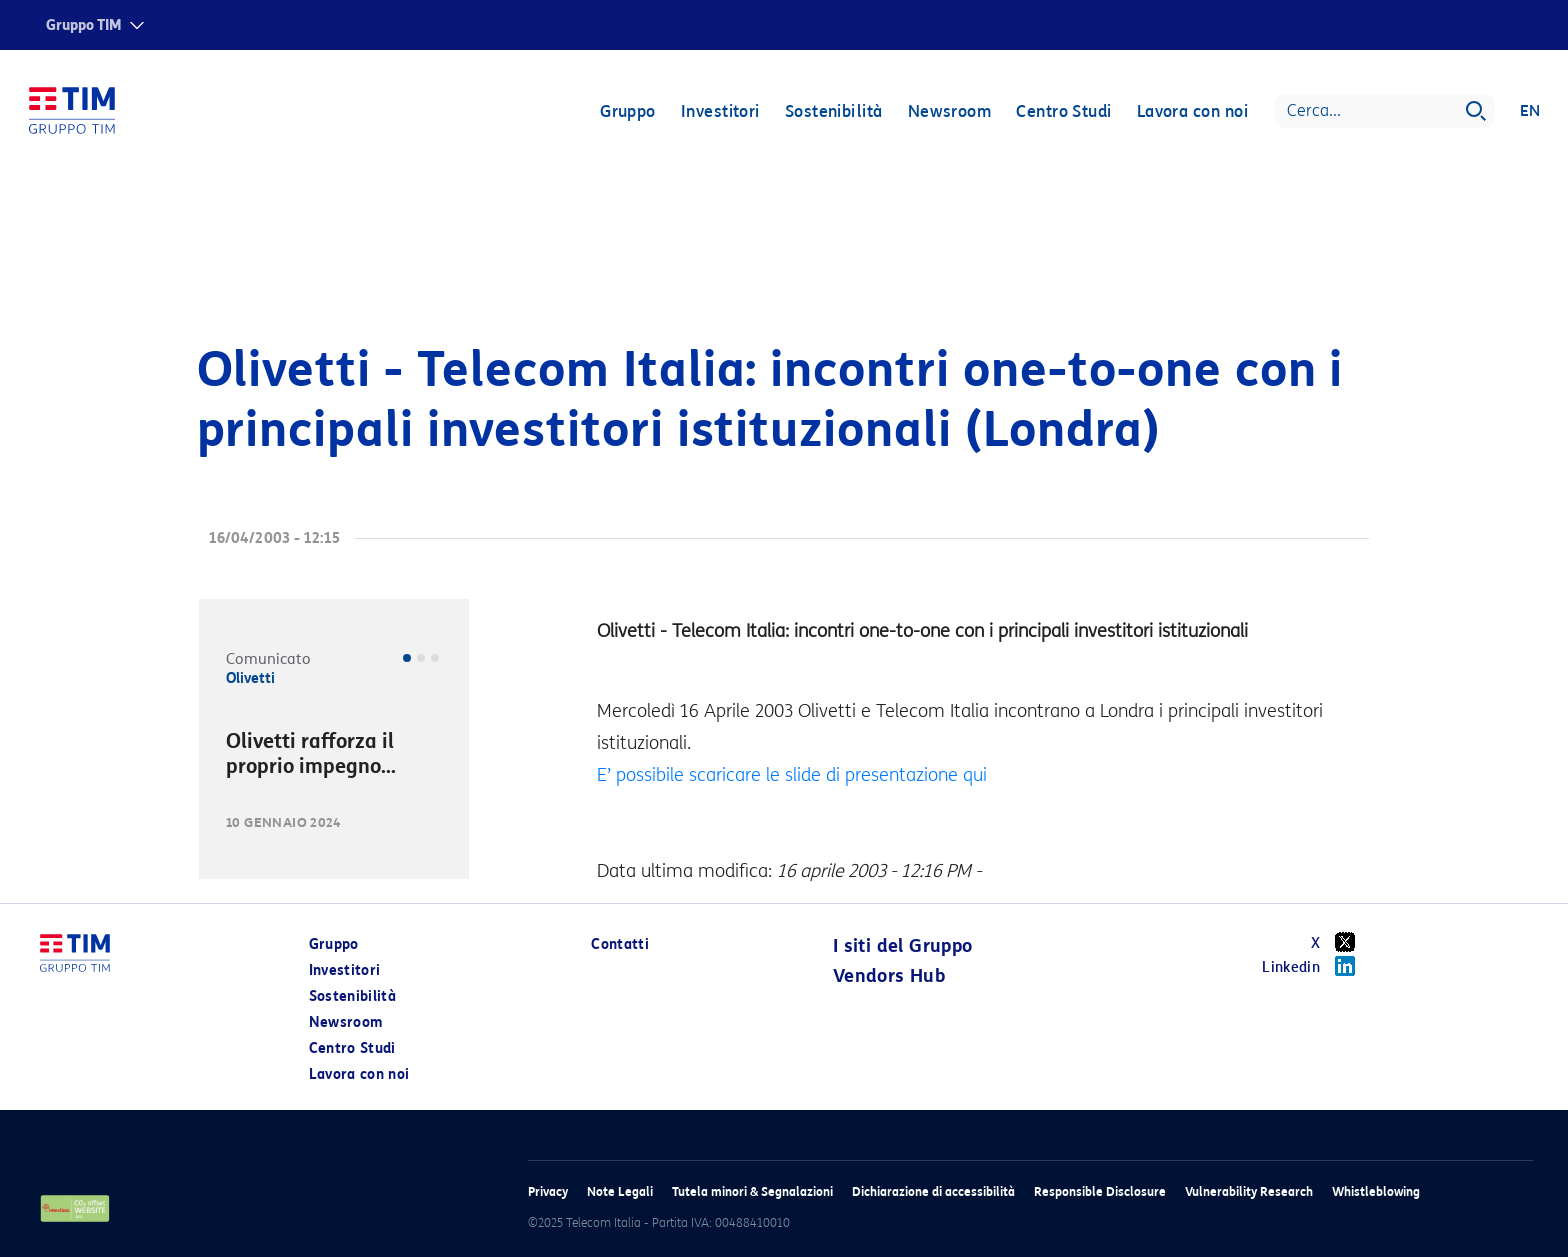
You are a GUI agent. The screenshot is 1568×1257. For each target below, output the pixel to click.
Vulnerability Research (1249, 1191)
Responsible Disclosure (1100, 1191)
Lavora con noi (1191, 112)
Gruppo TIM (84, 25)
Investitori (719, 112)
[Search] (1384, 112)
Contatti (620, 944)
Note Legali (620, 1191)
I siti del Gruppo (903, 946)
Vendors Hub (889, 976)
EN (1529, 112)
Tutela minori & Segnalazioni (752, 1191)
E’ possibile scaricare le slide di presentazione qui (792, 775)
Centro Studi (1062, 112)
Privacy (548, 1191)
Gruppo (627, 112)
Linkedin (1315, 966)
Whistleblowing (1376, 1191)
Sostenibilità (833, 112)
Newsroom (949, 112)
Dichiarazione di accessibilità (933, 1191)
